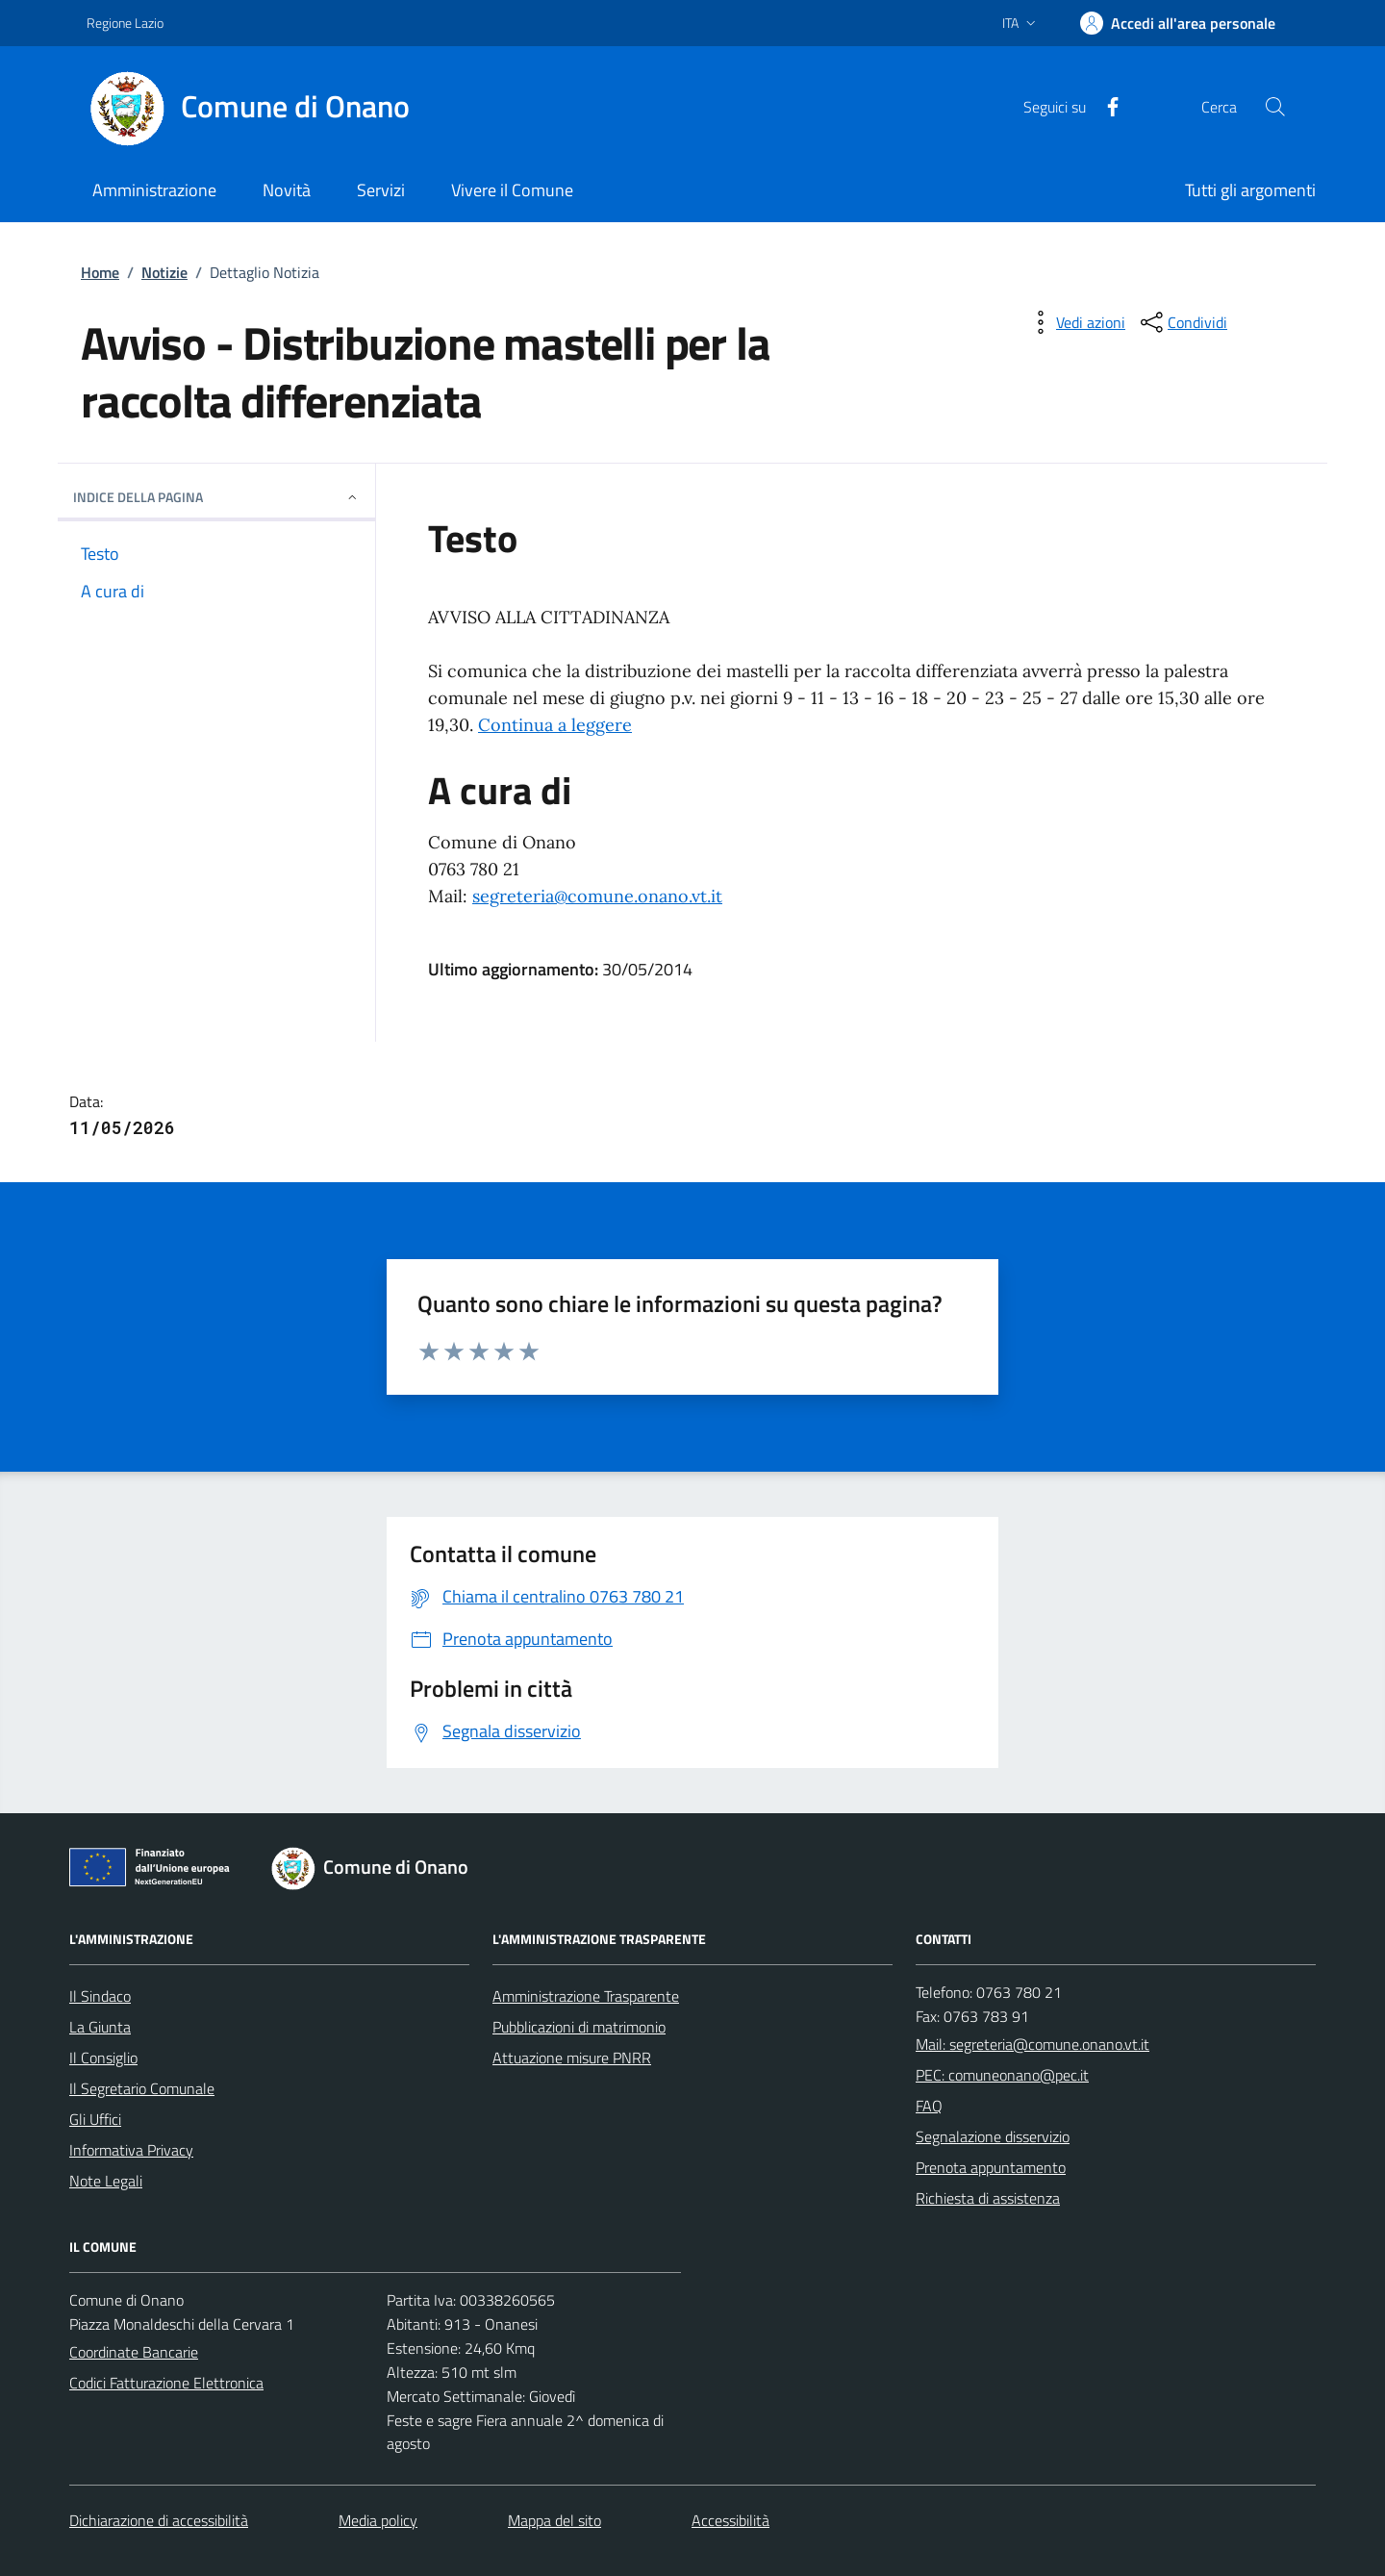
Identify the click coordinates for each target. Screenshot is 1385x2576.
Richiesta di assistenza (988, 2198)
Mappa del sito (554, 2520)
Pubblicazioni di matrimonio (579, 2026)
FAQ (929, 2105)
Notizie (164, 272)
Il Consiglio (103, 2057)
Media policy (378, 2520)
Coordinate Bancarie (133, 2351)
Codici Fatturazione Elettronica (166, 2382)
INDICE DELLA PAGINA (216, 497)
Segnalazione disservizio (993, 2136)
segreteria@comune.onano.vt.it (597, 896)
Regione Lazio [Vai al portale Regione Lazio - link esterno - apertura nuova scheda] (125, 23)
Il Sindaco (100, 1996)
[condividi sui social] (1182, 322)
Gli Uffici (95, 2119)
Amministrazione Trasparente (585, 1996)
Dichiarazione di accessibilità (158, 2520)
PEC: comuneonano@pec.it (1002, 2074)
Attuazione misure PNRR (571, 2057)
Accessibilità (730, 2520)
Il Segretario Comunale (141, 2088)
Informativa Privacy (131, 2149)
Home (100, 272)
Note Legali (105, 2180)
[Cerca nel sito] (1275, 107)
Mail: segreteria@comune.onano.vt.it (1032, 2044)
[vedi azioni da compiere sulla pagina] (1075, 322)
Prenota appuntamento (991, 2167)
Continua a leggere (555, 725)
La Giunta (100, 2026)
